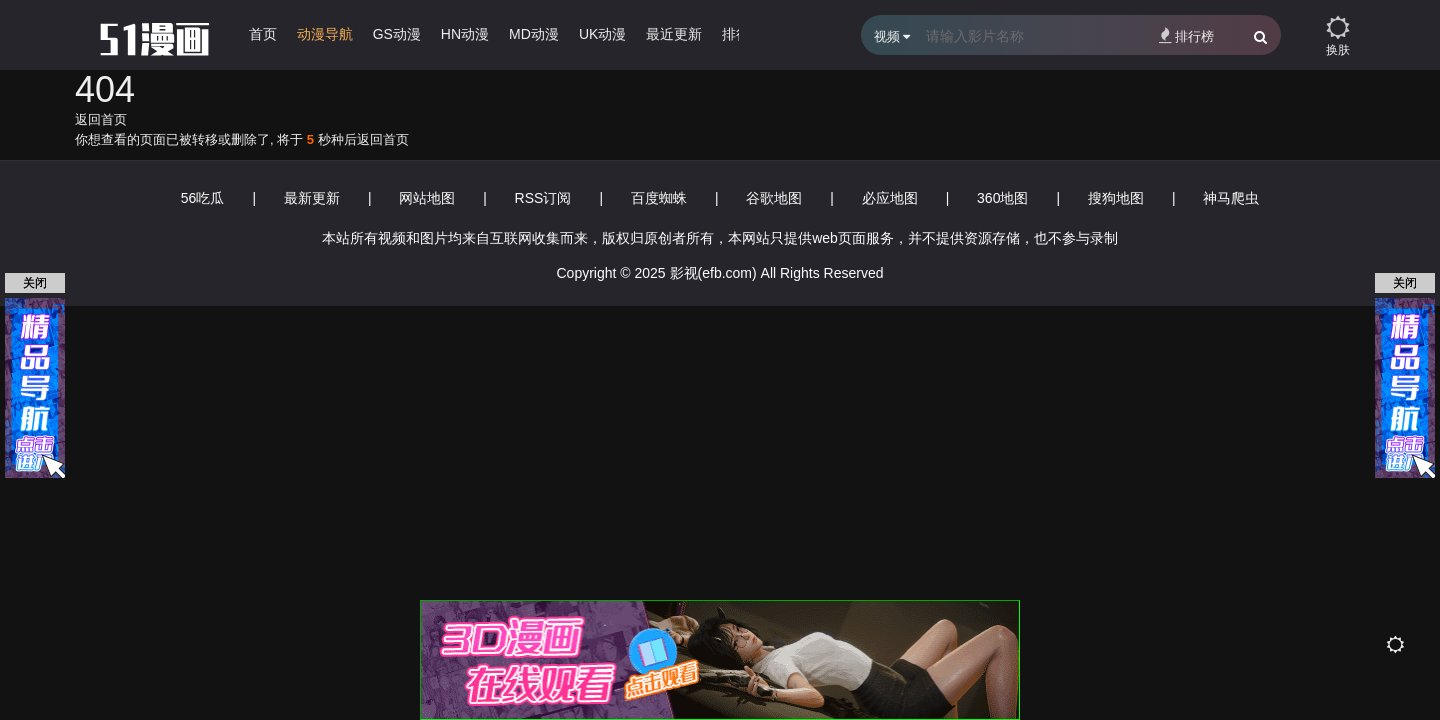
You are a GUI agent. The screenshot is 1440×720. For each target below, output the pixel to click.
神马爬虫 (1231, 198)
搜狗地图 (1116, 198)
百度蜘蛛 (659, 198)
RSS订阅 (543, 198)
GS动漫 (397, 34)
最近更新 (674, 34)
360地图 (1002, 198)
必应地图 (890, 198)
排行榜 (1186, 35)
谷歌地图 (774, 198)
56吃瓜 (203, 198)
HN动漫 (465, 34)
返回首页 (101, 119)
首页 (263, 34)
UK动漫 (602, 34)
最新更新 (312, 198)
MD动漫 (534, 34)
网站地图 (427, 198)
